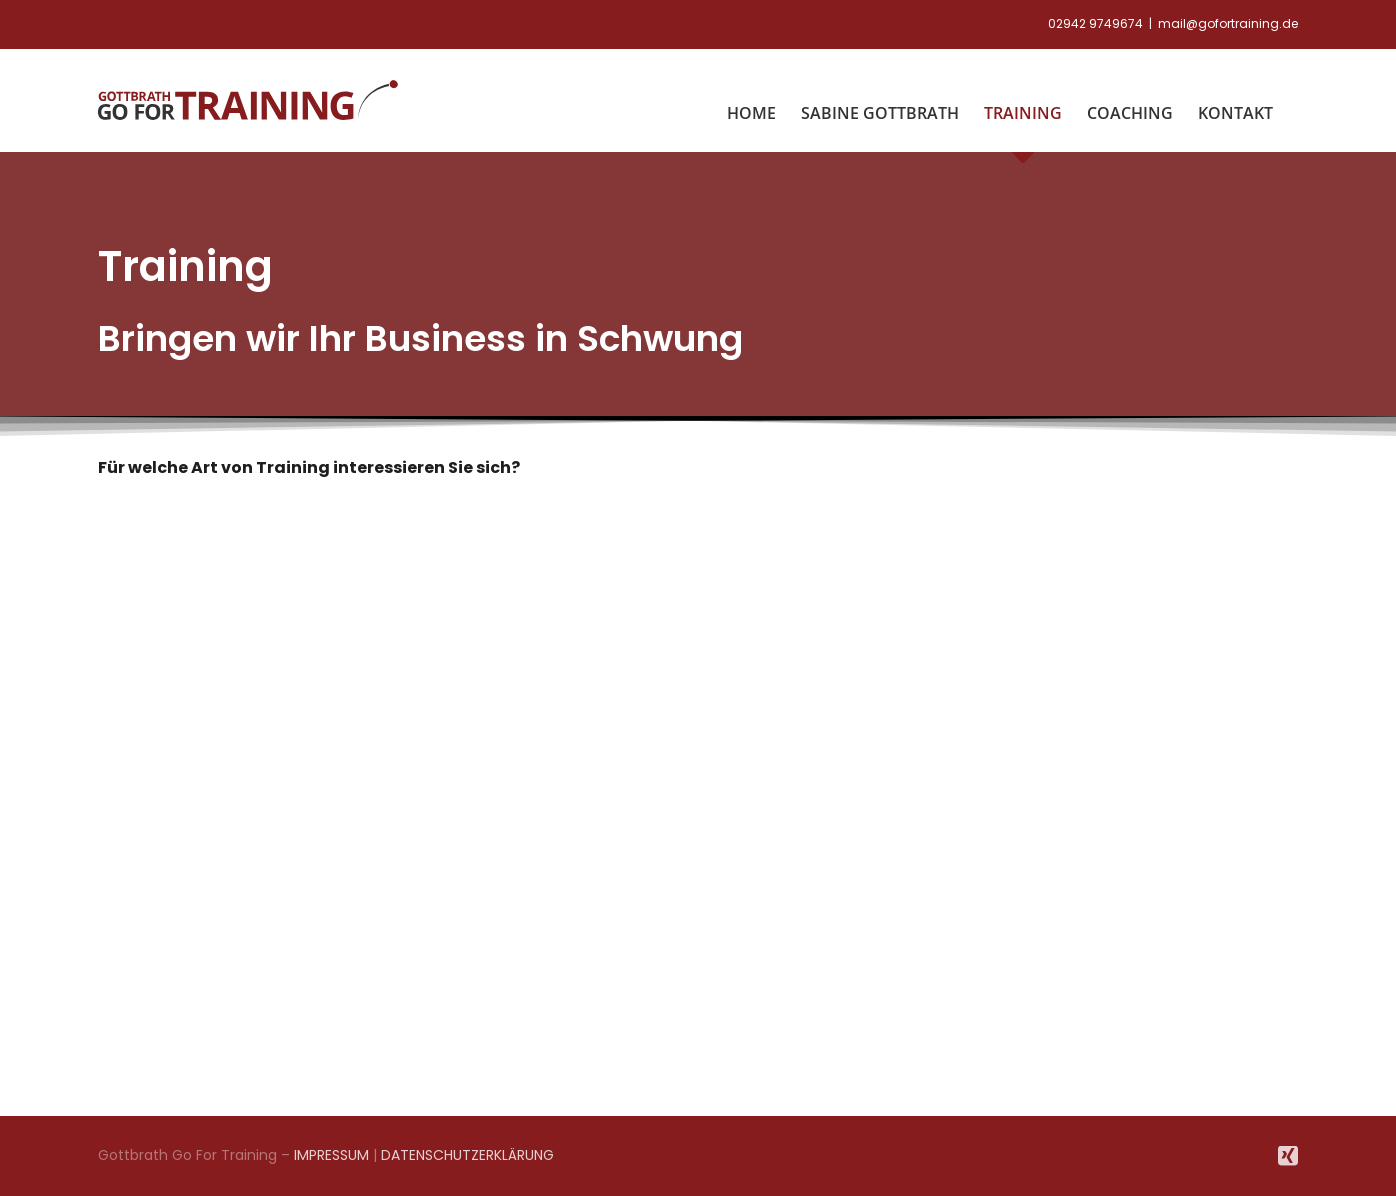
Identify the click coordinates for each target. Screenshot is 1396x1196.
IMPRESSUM (331, 1155)
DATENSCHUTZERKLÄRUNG (467, 1155)
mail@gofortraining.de (1228, 23)
